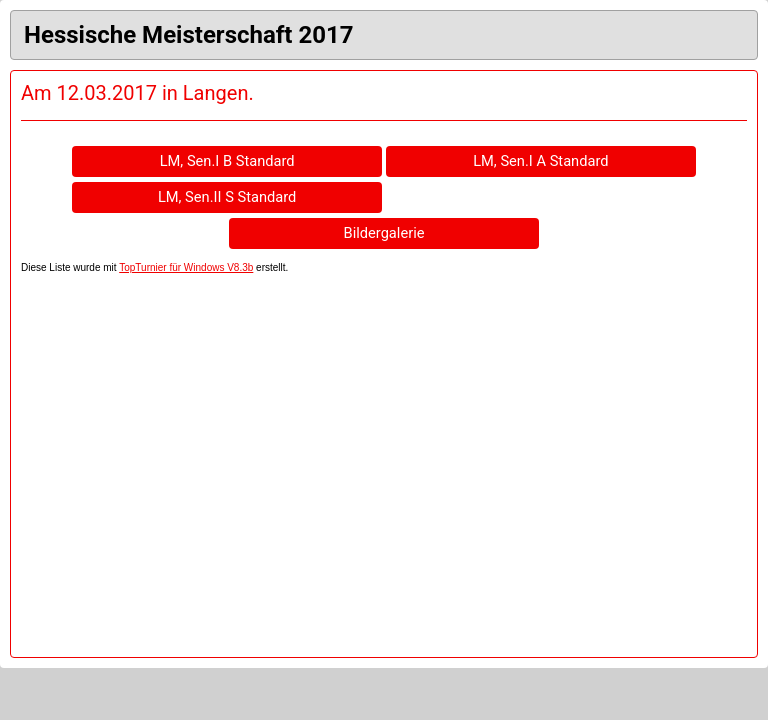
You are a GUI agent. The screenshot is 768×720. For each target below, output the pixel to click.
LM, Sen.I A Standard (540, 161)
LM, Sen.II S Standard (227, 197)
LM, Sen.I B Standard (227, 161)
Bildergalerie (384, 233)
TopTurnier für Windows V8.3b (186, 267)
